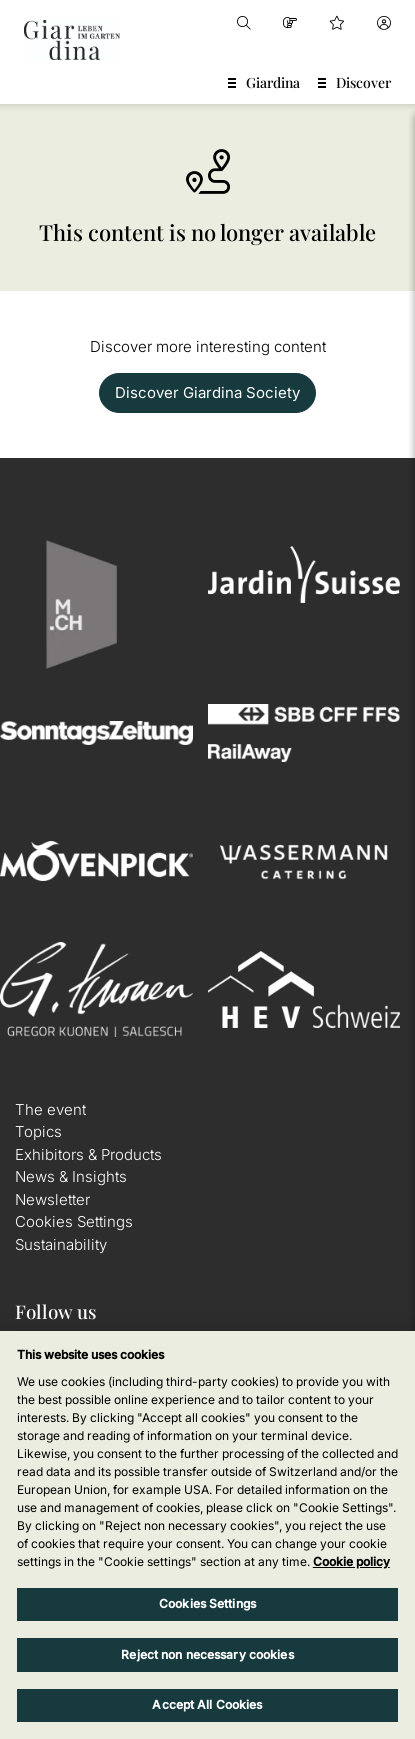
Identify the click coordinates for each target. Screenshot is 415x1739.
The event (50, 1109)
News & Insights (71, 1176)
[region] (207, 1535)
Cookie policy (351, 1561)
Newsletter (52, 1199)
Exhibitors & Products (88, 1154)
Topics (38, 1131)
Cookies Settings (74, 1221)
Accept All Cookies (207, 1704)
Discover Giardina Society (207, 392)
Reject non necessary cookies (207, 1654)
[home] (72, 40)
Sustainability (61, 1244)
